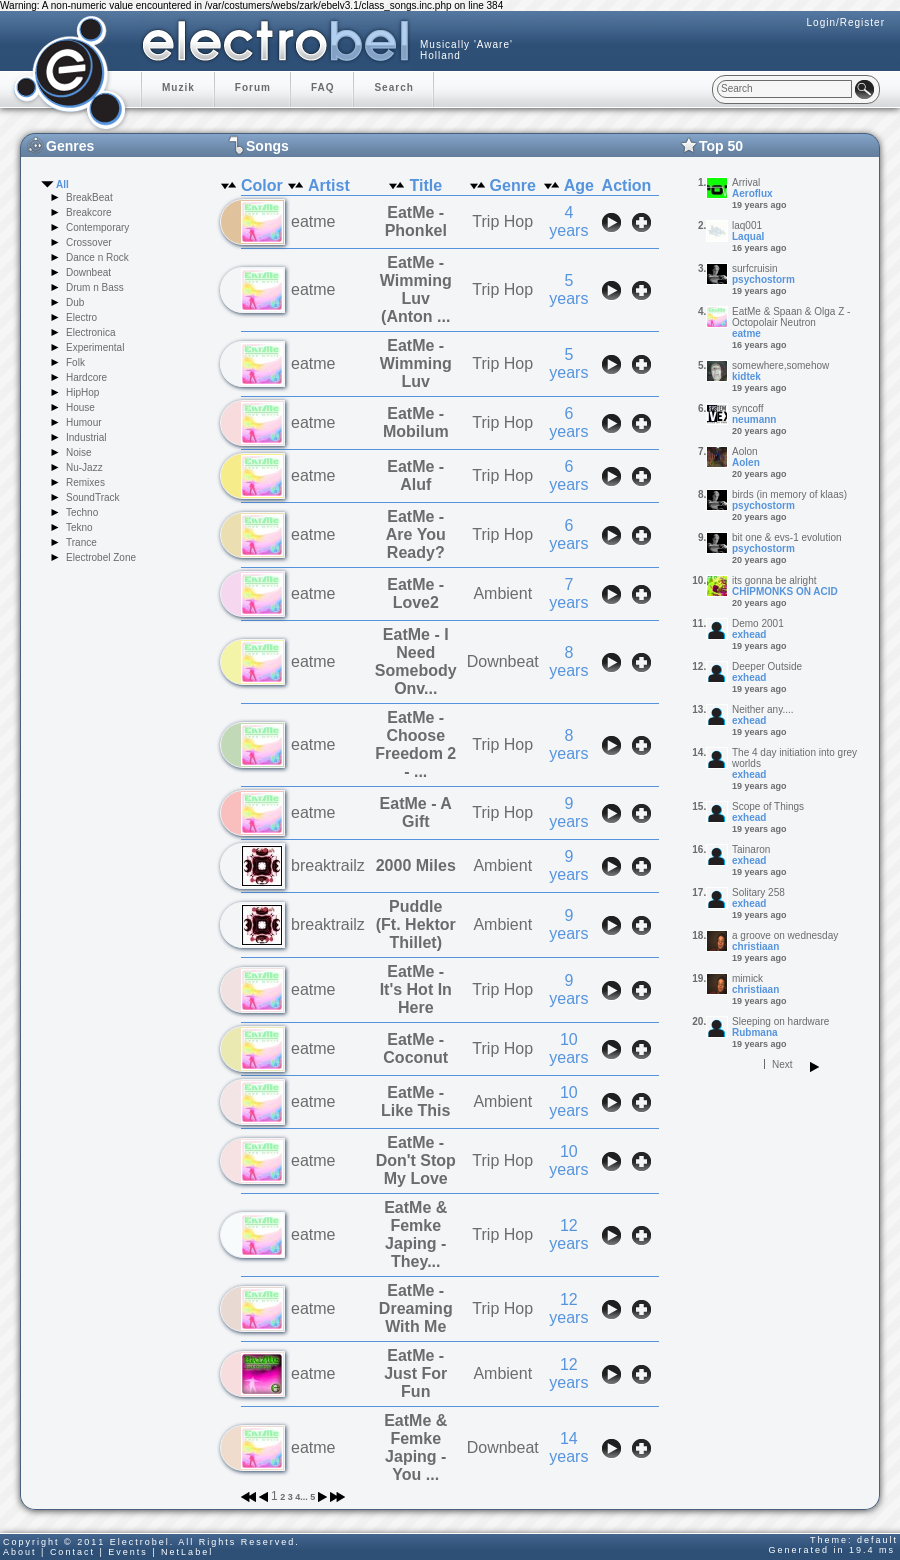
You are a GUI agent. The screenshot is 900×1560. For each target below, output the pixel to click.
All (62, 184)
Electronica (90, 332)
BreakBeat (89, 197)
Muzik (178, 87)
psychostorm (763, 279)
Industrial (86, 437)
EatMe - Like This (415, 1101)
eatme (746, 333)
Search (393, 87)
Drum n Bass (95, 287)
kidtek (746, 376)
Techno (82, 512)
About (20, 1552)
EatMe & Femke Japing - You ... (415, 1447)
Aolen (746, 462)
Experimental (95, 347)
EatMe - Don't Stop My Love (416, 1160)
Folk (75, 362)
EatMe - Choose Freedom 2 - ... (415, 744)
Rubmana (755, 1032)
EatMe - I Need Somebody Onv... (416, 661)
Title (425, 185)
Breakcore (89, 212)
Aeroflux (752, 193)
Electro (81, 317)
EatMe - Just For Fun (415, 1373)
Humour (84, 422)
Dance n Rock (97, 257)
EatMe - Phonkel (416, 221)
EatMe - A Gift (416, 812)
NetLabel (187, 1552)
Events (128, 1552)
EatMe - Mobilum (416, 422)
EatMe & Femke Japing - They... (415, 1234)
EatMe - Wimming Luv (416, 363)
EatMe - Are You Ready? (416, 534)
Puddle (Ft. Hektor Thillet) (416, 924)
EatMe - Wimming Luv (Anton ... (416, 289)
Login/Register (846, 22)
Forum (253, 87)
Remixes (85, 482)
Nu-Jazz (84, 467)
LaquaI (748, 236)
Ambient (502, 593)
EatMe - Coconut (415, 1048)
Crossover (89, 242)
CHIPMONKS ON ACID (785, 591)
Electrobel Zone (101, 557)
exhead (749, 634)
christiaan (755, 946)
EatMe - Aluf (415, 475)
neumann (754, 419)
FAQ (323, 87)
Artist (329, 185)
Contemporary (97, 227)
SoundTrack (93, 497)
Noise (79, 452)
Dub (75, 302)
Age (579, 185)
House (80, 407)
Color (262, 185)
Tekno (79, 527)
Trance (81, 542)
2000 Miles (416, 865)
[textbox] (784, 89)
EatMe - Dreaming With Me (416, 1308)
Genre (513, 185)
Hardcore (86, 377)
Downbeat (88, 272)
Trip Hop (502, 221)
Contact (72, 1552)
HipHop (82, 392)
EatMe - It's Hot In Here (416, 989)
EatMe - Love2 (415, 593)
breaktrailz (328, 865)
